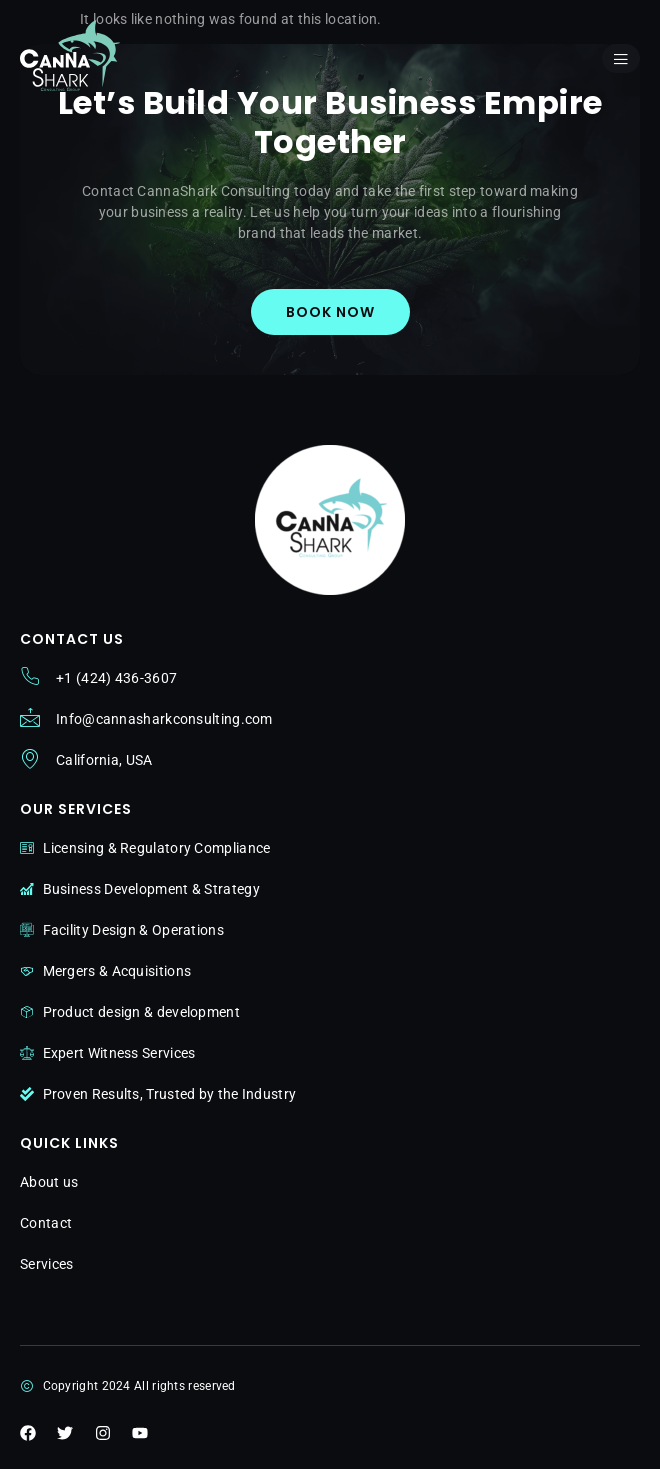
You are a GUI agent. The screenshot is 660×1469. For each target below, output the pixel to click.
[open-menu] (621, 58)
